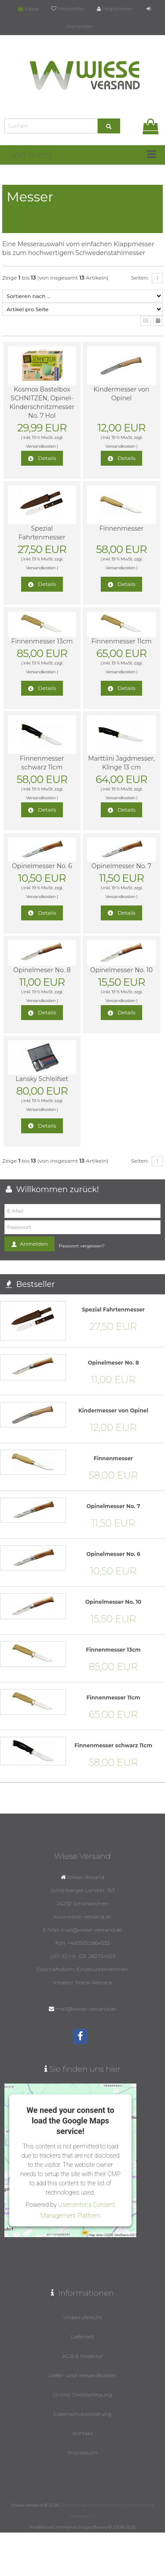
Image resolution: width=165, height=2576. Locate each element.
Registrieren (115, 8)
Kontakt (82, 2433)
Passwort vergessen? (82, 1246)
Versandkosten (41, 446)
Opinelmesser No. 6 (42, 866)
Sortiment (30, 155)
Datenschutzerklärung (83, 2414)
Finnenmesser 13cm (42, 641)
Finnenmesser (121, 528)
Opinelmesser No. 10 (121, 970)
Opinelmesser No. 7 (121, 866)
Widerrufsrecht (82, 2317)
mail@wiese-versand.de (85, 2008)
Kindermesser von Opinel (113, 1410)
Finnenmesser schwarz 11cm (113, 1745)
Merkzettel (67, 8)
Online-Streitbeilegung (82, 2394)
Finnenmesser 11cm (121, 641)
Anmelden (29, 1244)
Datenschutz (137, 2505)
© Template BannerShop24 (91, 2505)
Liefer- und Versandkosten (82, 2375)
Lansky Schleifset (42, 1079)
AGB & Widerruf (82, 2356)
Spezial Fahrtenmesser (113, 1309)
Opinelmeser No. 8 (41, 970)
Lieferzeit (82, 2336)
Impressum (83, 2452)
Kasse (28, 8)
